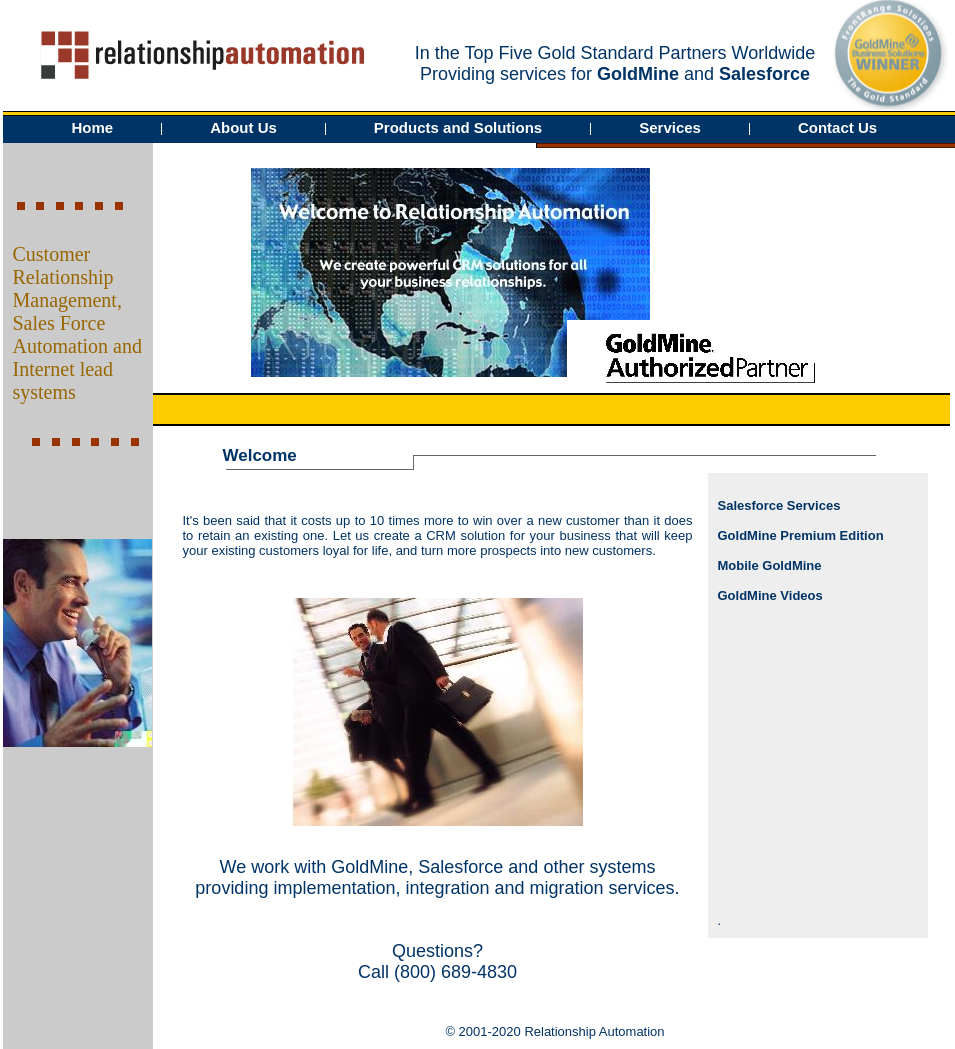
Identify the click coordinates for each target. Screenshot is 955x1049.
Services (670, 127)
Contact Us (837, 127)
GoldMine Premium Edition (801, 535)
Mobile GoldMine (770, 565)
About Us (243, 127)
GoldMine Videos (770, 595)
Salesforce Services (779, 505)
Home (93, 127)
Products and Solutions (458, 127)
